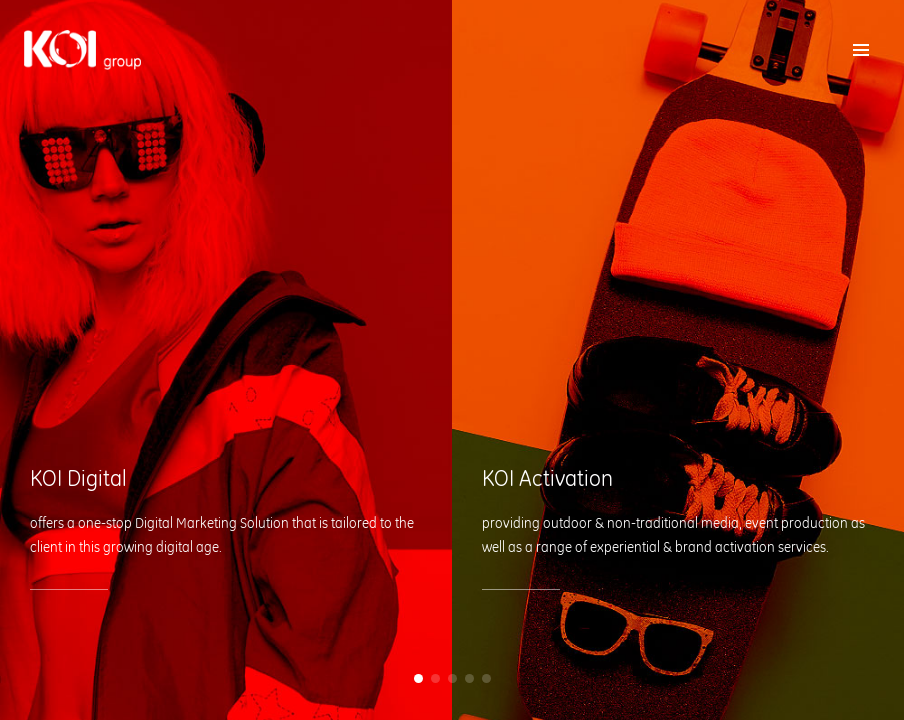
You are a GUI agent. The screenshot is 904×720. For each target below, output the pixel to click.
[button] (418, 678)
